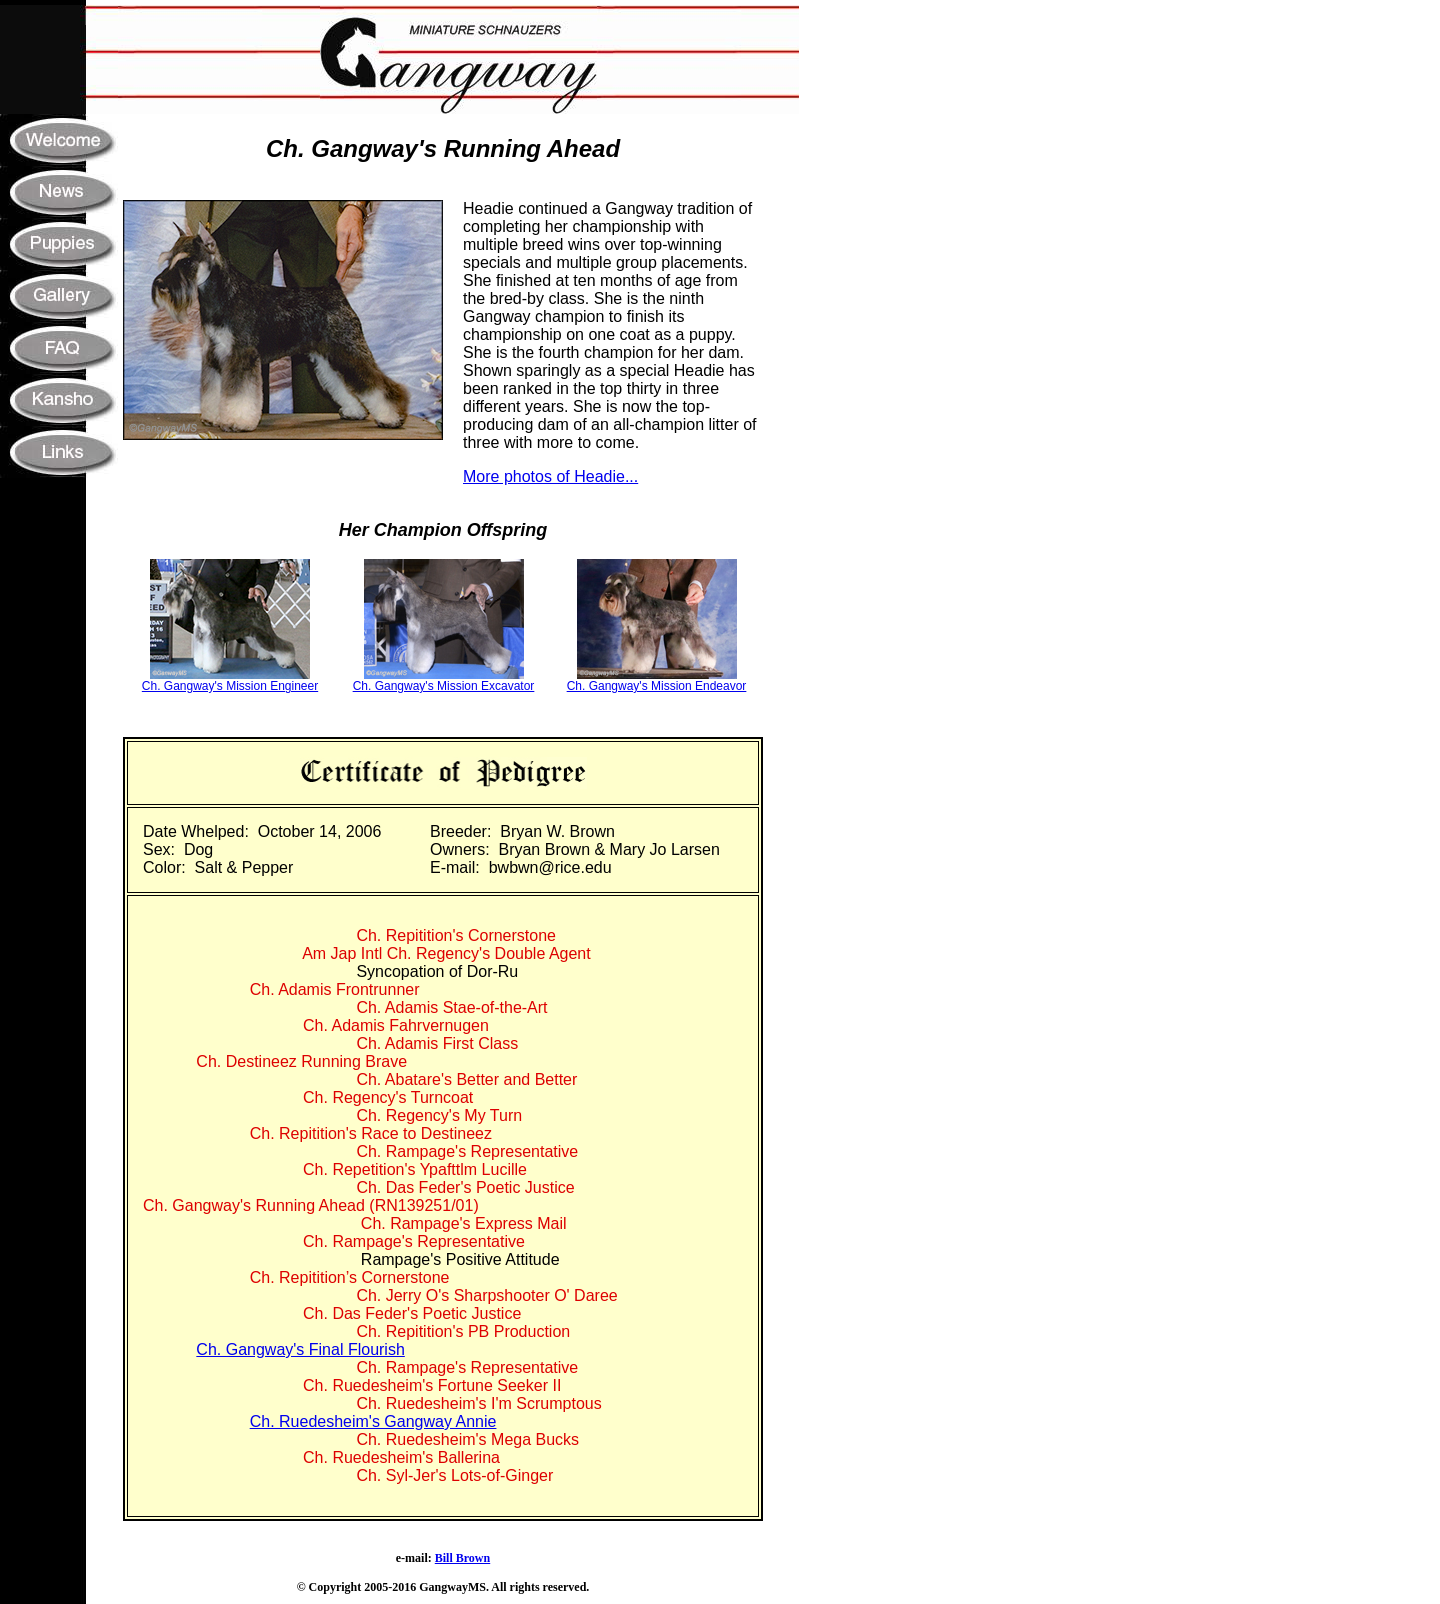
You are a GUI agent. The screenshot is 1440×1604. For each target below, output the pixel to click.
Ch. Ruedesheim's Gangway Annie (373, 1421)
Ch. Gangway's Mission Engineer (230, 686)
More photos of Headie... (550, 476)
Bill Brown (462, 1558)
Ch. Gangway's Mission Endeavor (657, 686)
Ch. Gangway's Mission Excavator (444, 686)
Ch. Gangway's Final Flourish (300, 1349)
